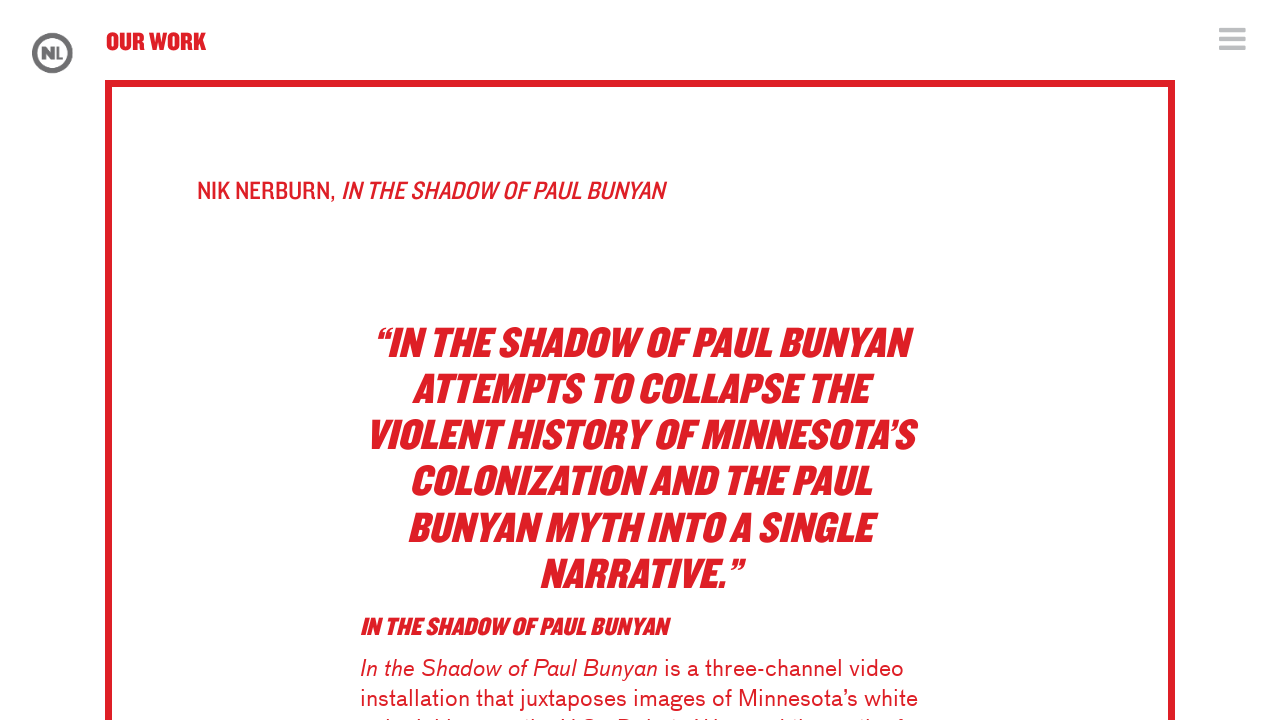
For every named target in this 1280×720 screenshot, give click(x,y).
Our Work (156, 40)
